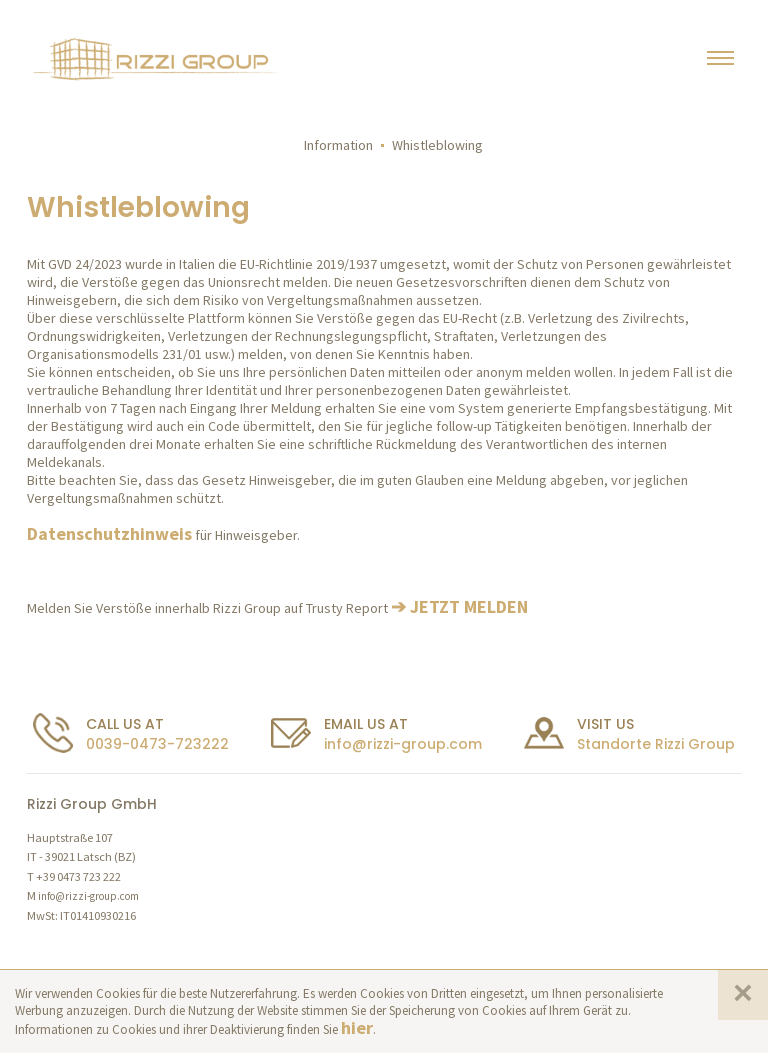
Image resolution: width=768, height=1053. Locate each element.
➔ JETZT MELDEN (459, 606)
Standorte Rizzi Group (656, 744)
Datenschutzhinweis (109, 533)
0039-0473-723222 (157, 744)
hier (357, 1027)
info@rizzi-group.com (403, 744)
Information (338, 145)
